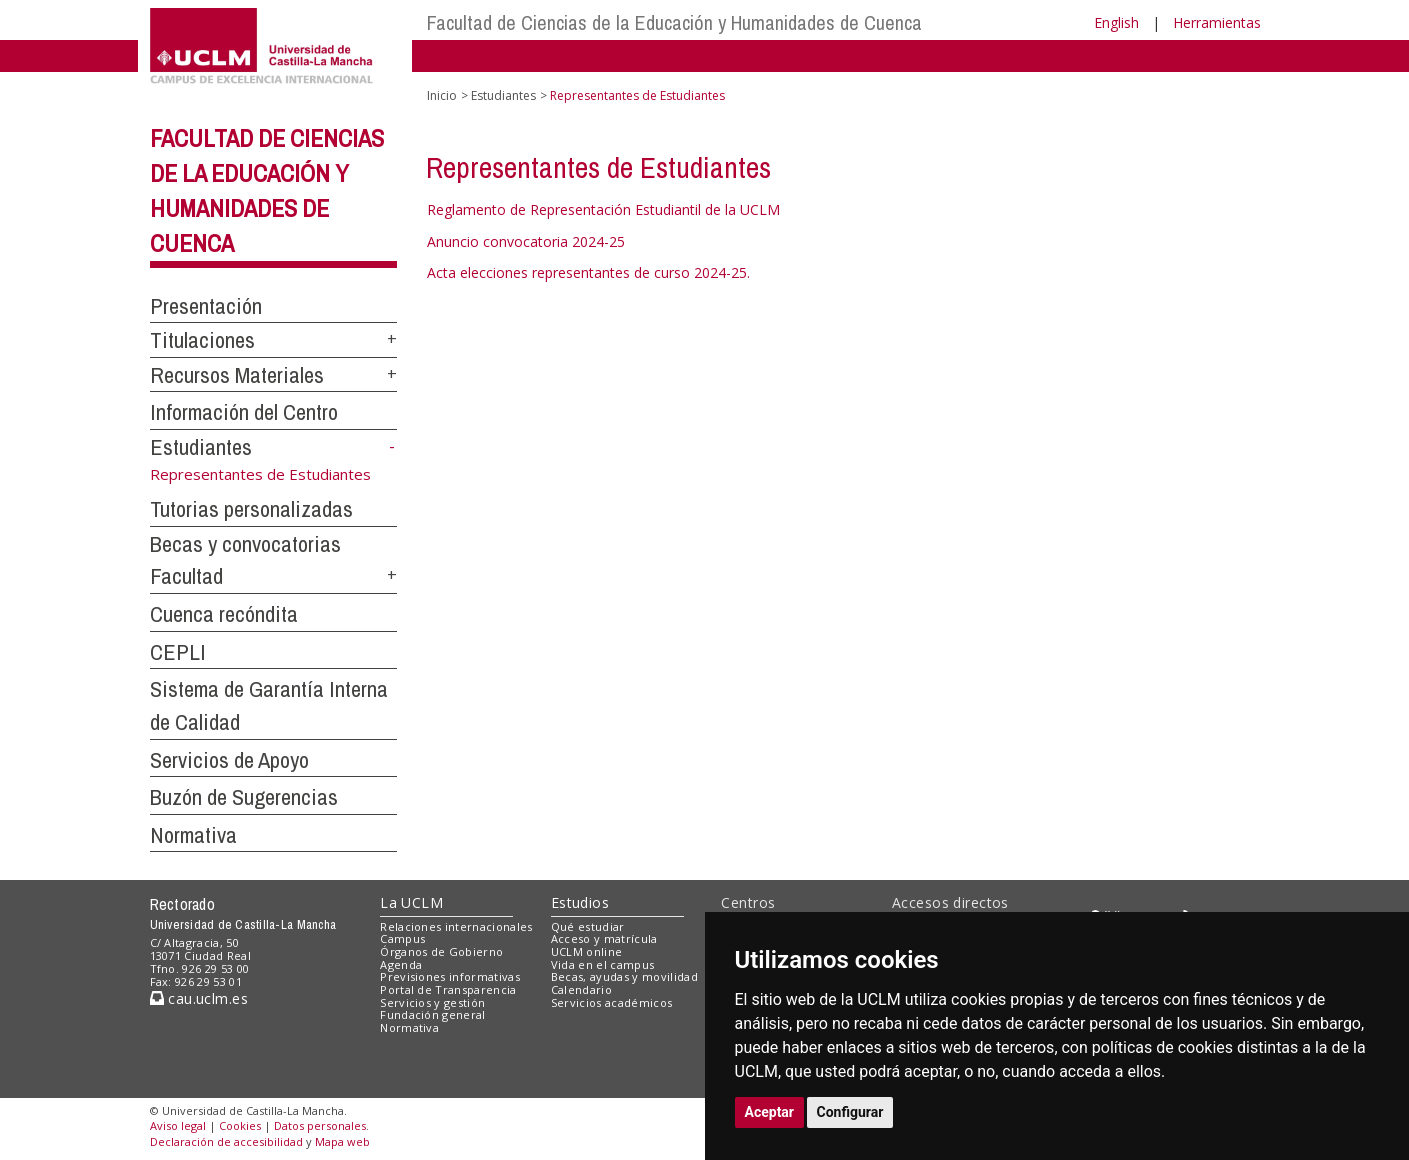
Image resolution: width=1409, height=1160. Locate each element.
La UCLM (411, 902)
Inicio (442, 95)
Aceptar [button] (770, 1112)
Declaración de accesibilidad (226, 1141)
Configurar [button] (850, 1112)
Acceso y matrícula (604, 938)
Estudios (580, 902)
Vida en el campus (603, 964)
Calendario (581, 989)
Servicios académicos (612, 1002)
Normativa (193, 835)
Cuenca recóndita (224, 614)
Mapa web (342, 1141)
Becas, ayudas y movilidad (624, 976)
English (1116, 22)
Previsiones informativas (450, 976)
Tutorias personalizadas (251, 509)
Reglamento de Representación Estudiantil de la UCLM (603, 209)
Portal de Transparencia (448, 989)
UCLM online (587, 951)
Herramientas (1217, 22)
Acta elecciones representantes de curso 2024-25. (588, 272)
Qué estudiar (588, 926)
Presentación (206, 306)
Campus (402, 938)
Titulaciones (202, 340)
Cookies (240, 1125)
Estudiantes (201, 447)
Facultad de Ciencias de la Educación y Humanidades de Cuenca (674, 22)
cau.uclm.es (199, 998)
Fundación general (433, 1014)
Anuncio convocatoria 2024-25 (526, 241)
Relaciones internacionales (456, 926)
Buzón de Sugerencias (244, 797)
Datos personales (320, 1125)
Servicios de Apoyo (229, 760)
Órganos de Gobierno (441, 951)
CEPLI (178, 652)
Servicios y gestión (432, 1002)
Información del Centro (244, 412)
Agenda (401, 964)
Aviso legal (178, 1125)
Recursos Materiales (237, 375)
